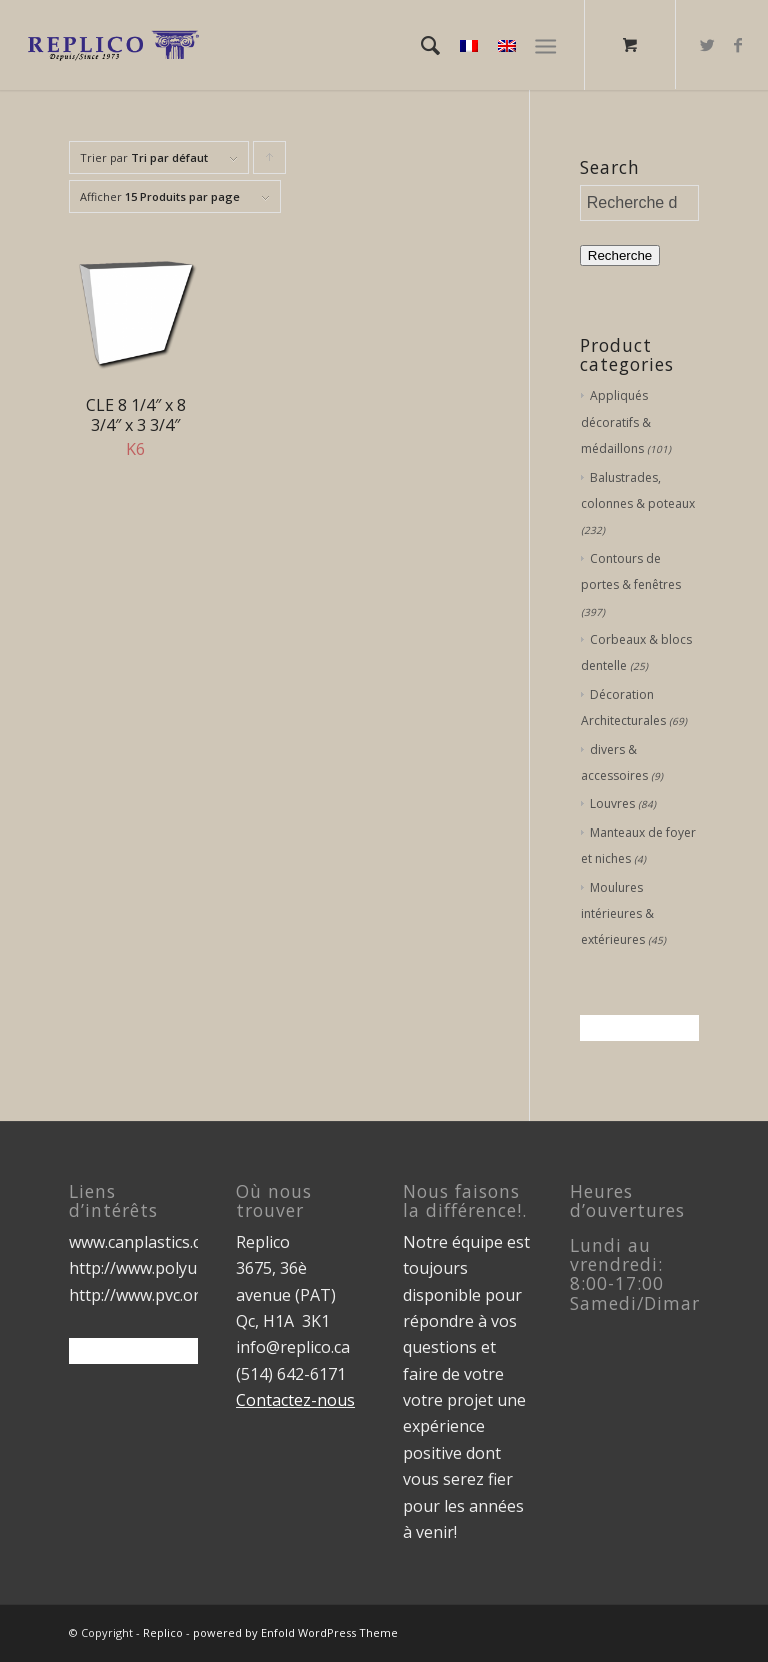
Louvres (612, 803)
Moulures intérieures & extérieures (617, 914)
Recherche (620, 255)
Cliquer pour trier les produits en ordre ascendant (270, 162)
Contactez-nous (295, 1400)
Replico (163, 1632)
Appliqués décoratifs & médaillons (616, 422)
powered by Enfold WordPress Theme (295, 1632)
